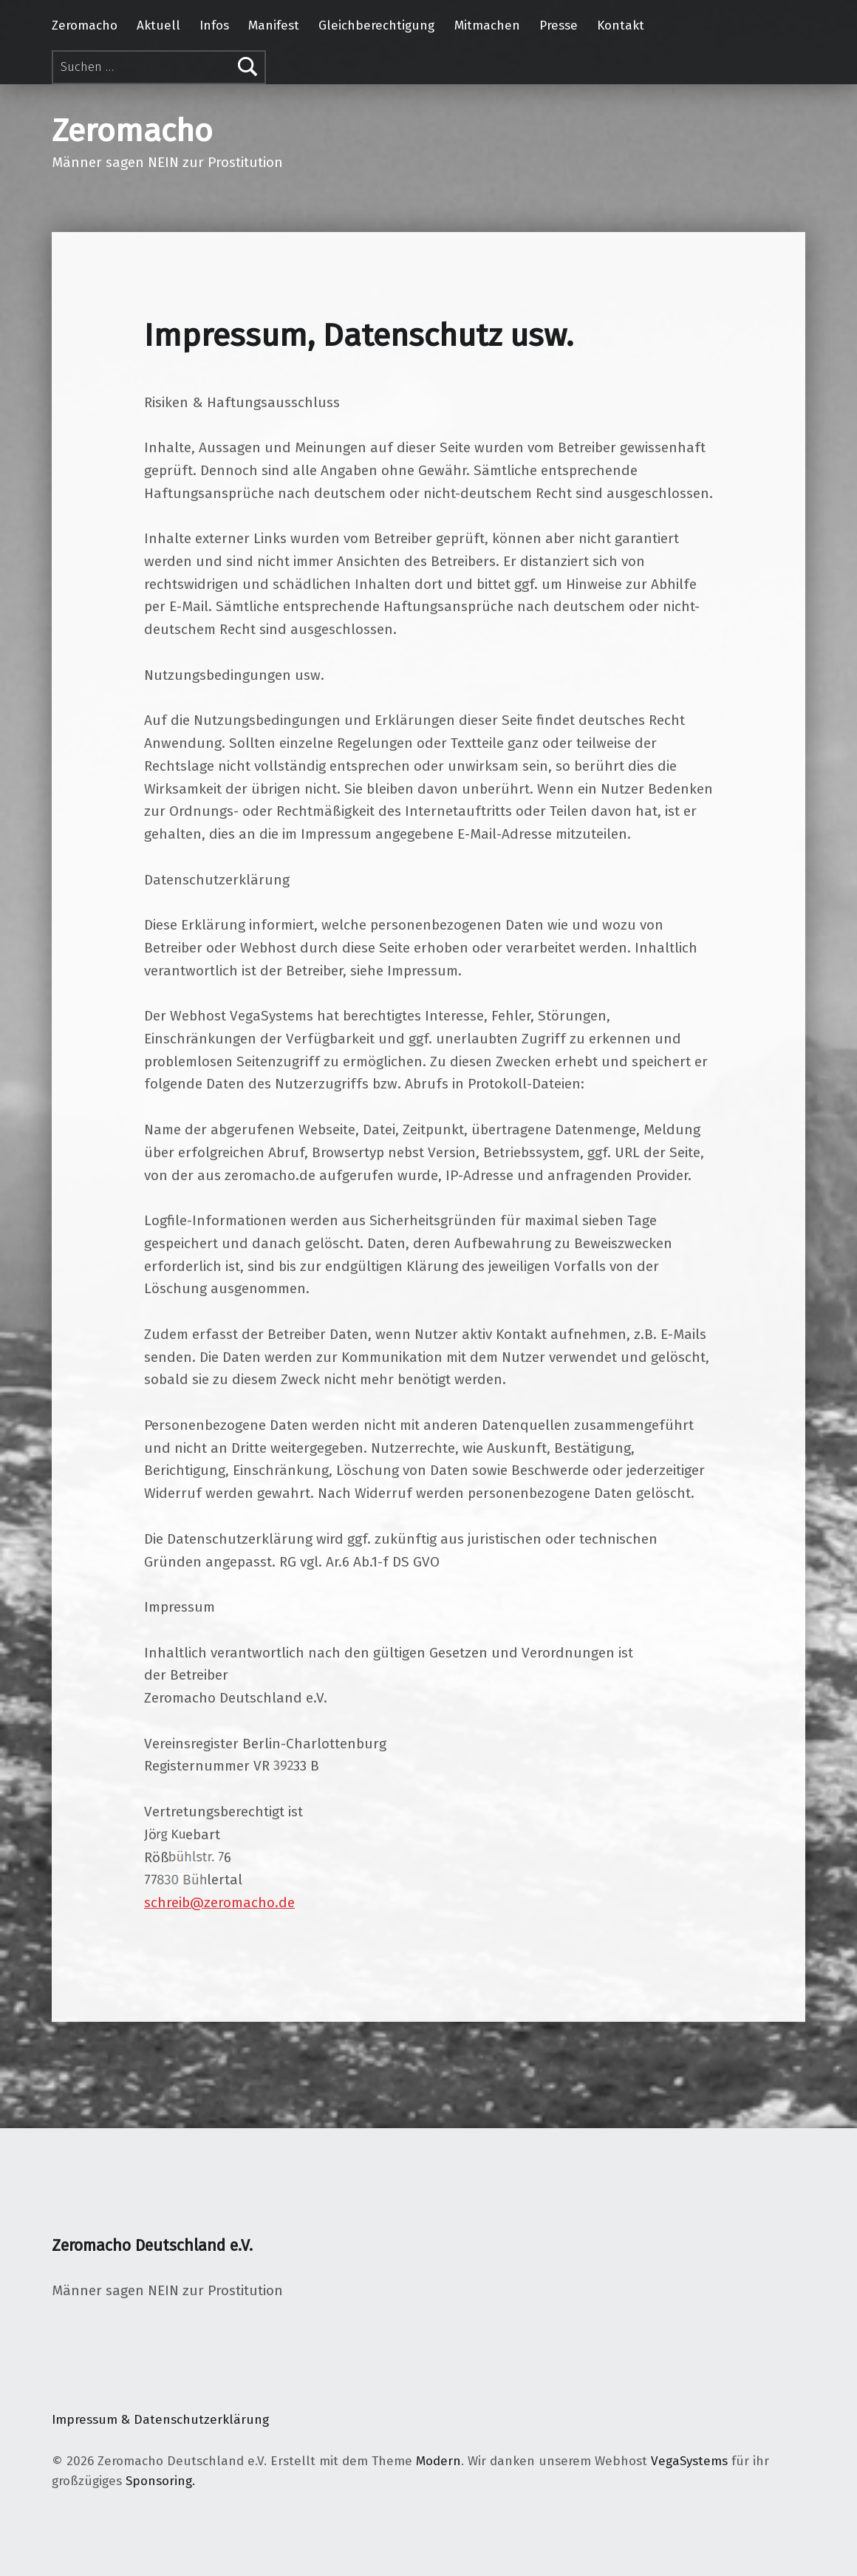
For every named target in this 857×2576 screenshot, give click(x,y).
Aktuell (158, 25)
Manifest (273, 25)
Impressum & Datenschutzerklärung (160, 2419)
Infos (214, 25)
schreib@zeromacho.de (219, 1902)
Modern (438, 2461)
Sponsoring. (160, 2481)
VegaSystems (689, 2461)
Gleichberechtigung (376, 25)
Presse (558, 25)
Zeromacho (84, 25)
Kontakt (620, 25)
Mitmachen (487, 25)
